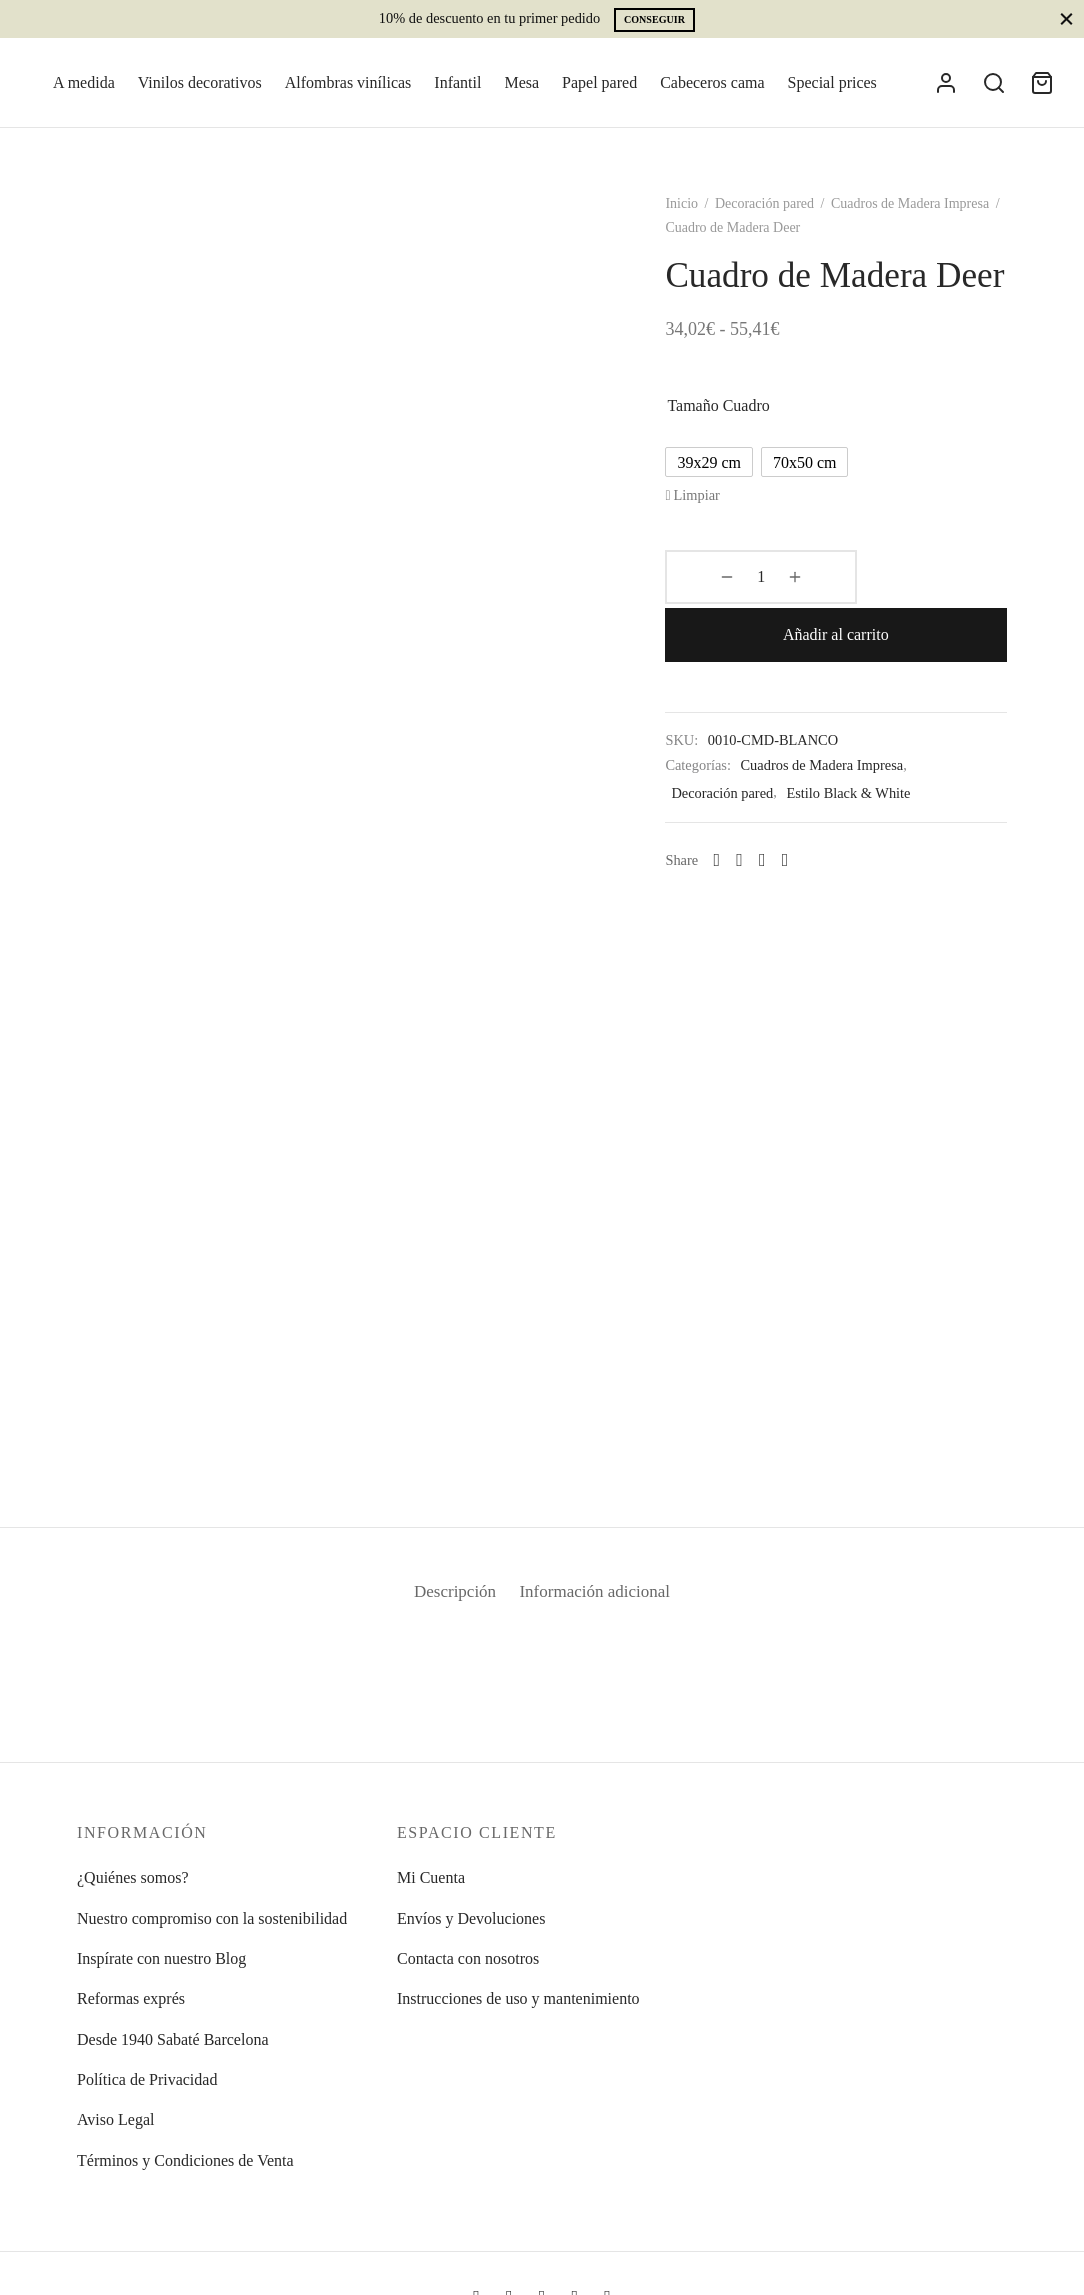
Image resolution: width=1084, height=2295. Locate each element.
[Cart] (1042, 83)
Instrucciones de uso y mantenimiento (518, 1998)
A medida (84, 82)
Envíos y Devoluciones (471, 1918)
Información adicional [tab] (602, 1603)
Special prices (832, 82)
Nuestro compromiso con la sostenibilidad (212, 1918)
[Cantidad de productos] (734, 631)
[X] (778, 856)
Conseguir (654, 19)
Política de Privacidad (147, 2079)
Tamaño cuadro (735, 458)
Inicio (698, 214)
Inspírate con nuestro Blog (161, 1958)
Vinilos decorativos (200, 82)
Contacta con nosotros (468, 1958)
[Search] (994, 83)
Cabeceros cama (712, 82)
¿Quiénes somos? (133, 1877)
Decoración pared (781, 214)
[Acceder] (946, 83)
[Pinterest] (801, 856)
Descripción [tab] (446, 1603)
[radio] (726, 515)
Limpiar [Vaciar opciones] (713, 548)
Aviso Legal (115, 2119)
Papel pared (599, 82)
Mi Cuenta (431, 1877)
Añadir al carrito (902, 630)
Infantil (457, 82)
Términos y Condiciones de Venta (185, 2160)
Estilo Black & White (865, 789)
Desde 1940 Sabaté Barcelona (172, 2039)
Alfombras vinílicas (348, 82)
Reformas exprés (131, 1998)
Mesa (521, 82)
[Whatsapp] (733, 856)
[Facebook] (756, 856)
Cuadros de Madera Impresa (927, 214)
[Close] (1066, 18)
